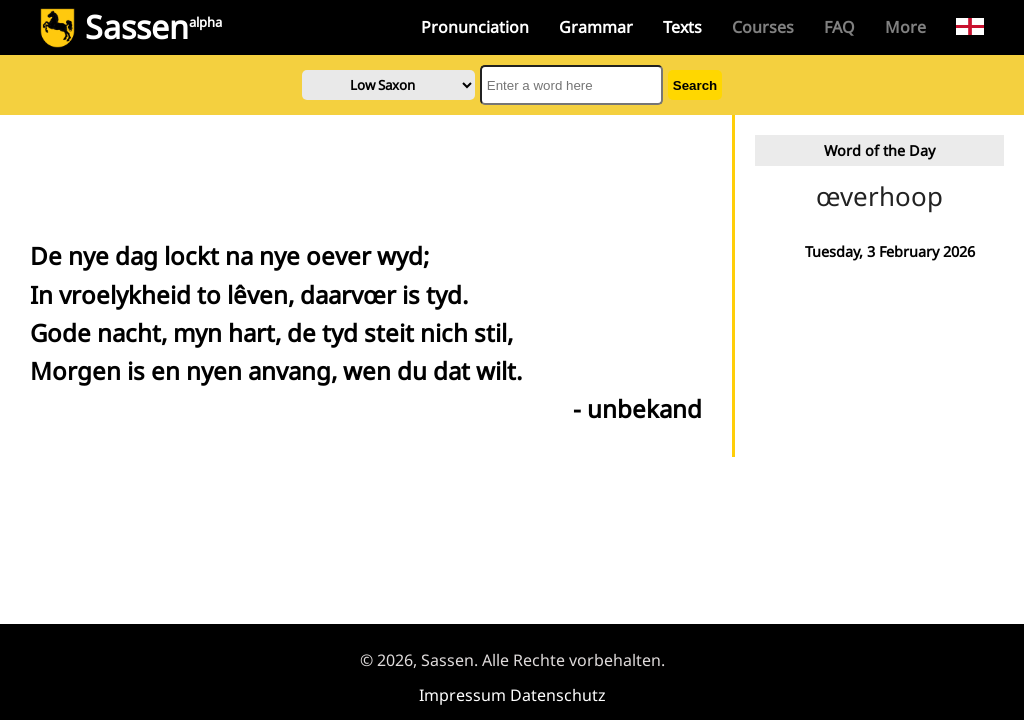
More (905, 27)
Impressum (462, 695)
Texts (682, 27)
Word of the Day (879, 150)
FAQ (839, 27)
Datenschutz (558, 695)
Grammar (596, 27)
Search (695, 85)
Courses (763, 27)
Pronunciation (475, 27)
